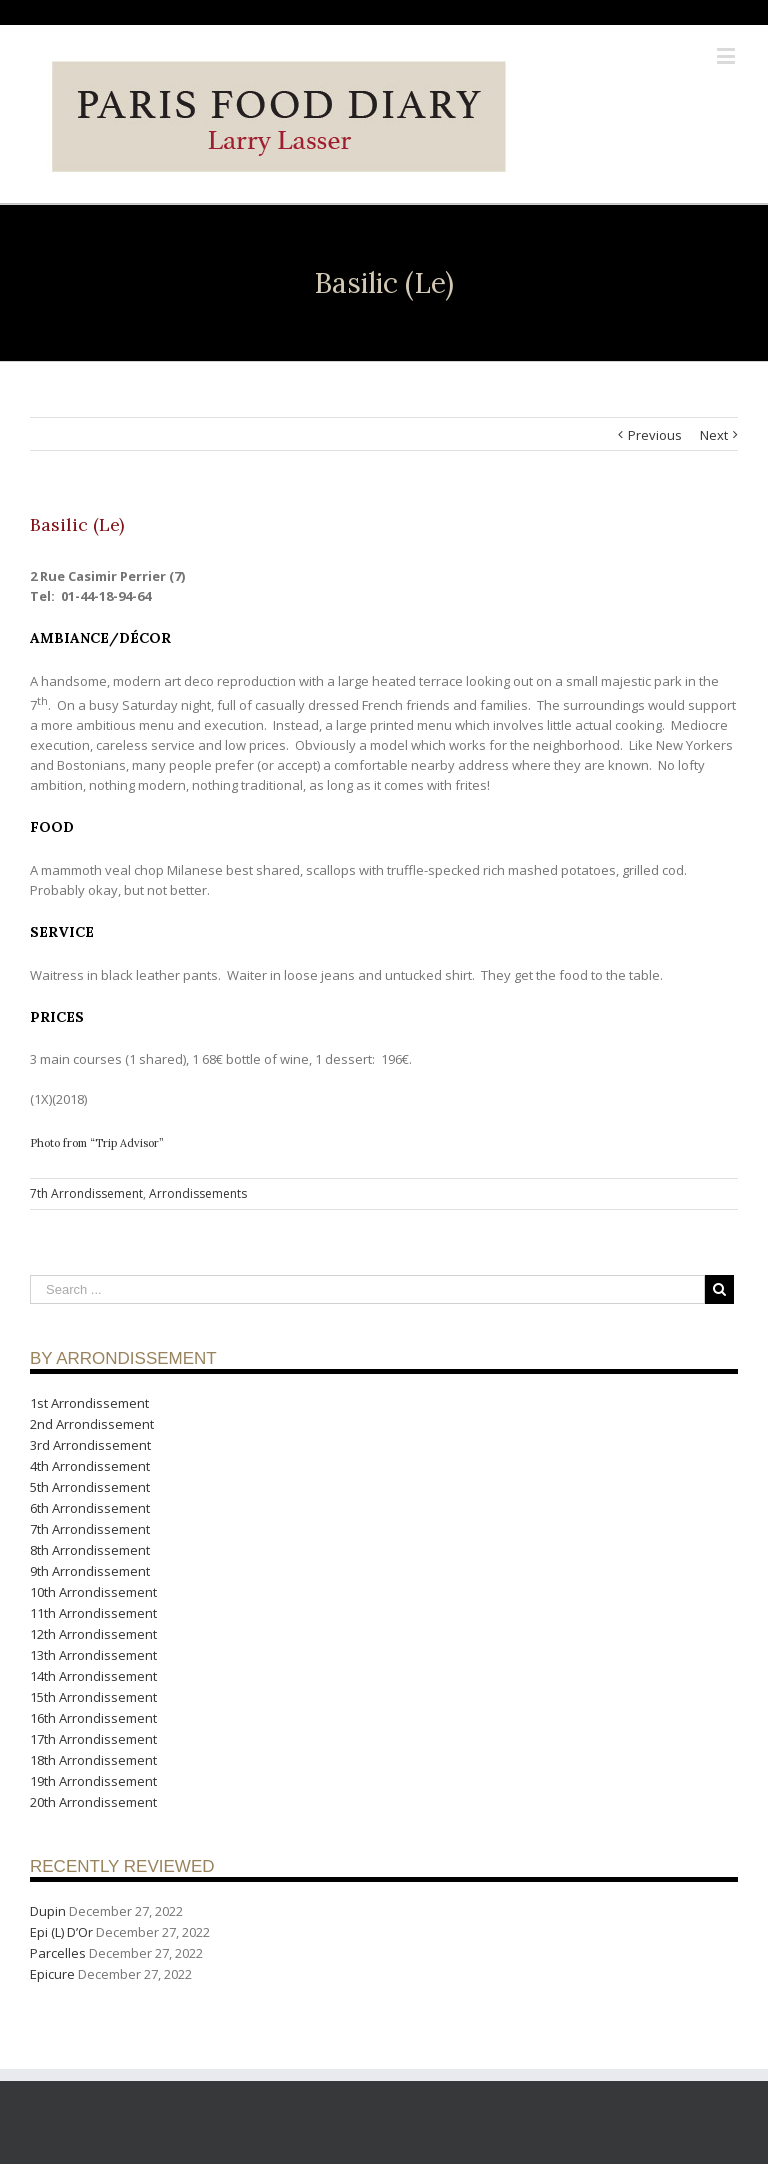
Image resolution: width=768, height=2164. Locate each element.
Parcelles (58, 1953)
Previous (655, 435)
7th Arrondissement (86, 1193)
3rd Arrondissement (90, 1445)
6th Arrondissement (90, 1508)
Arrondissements (198, 1193)
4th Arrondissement (90, 1466)
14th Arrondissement (93, 1676)
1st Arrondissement (89, 1403)
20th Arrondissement (93, 1802)
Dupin (48, 1911)
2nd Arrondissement (92, 1424)
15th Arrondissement (93, 1697)
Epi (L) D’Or (61, 1932)
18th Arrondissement (93, 1760)
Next (714, 435)
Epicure (52, 1974)
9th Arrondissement (90, 1571)
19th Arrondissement (93, 1781)
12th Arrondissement (93, 1634)
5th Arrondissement (90, 1487)
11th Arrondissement (93, 1613)
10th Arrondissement (93, 1592)
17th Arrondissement (93, 1739)
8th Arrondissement (90, 1550)
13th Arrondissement (93, 1655)
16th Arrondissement (93, 1718)
